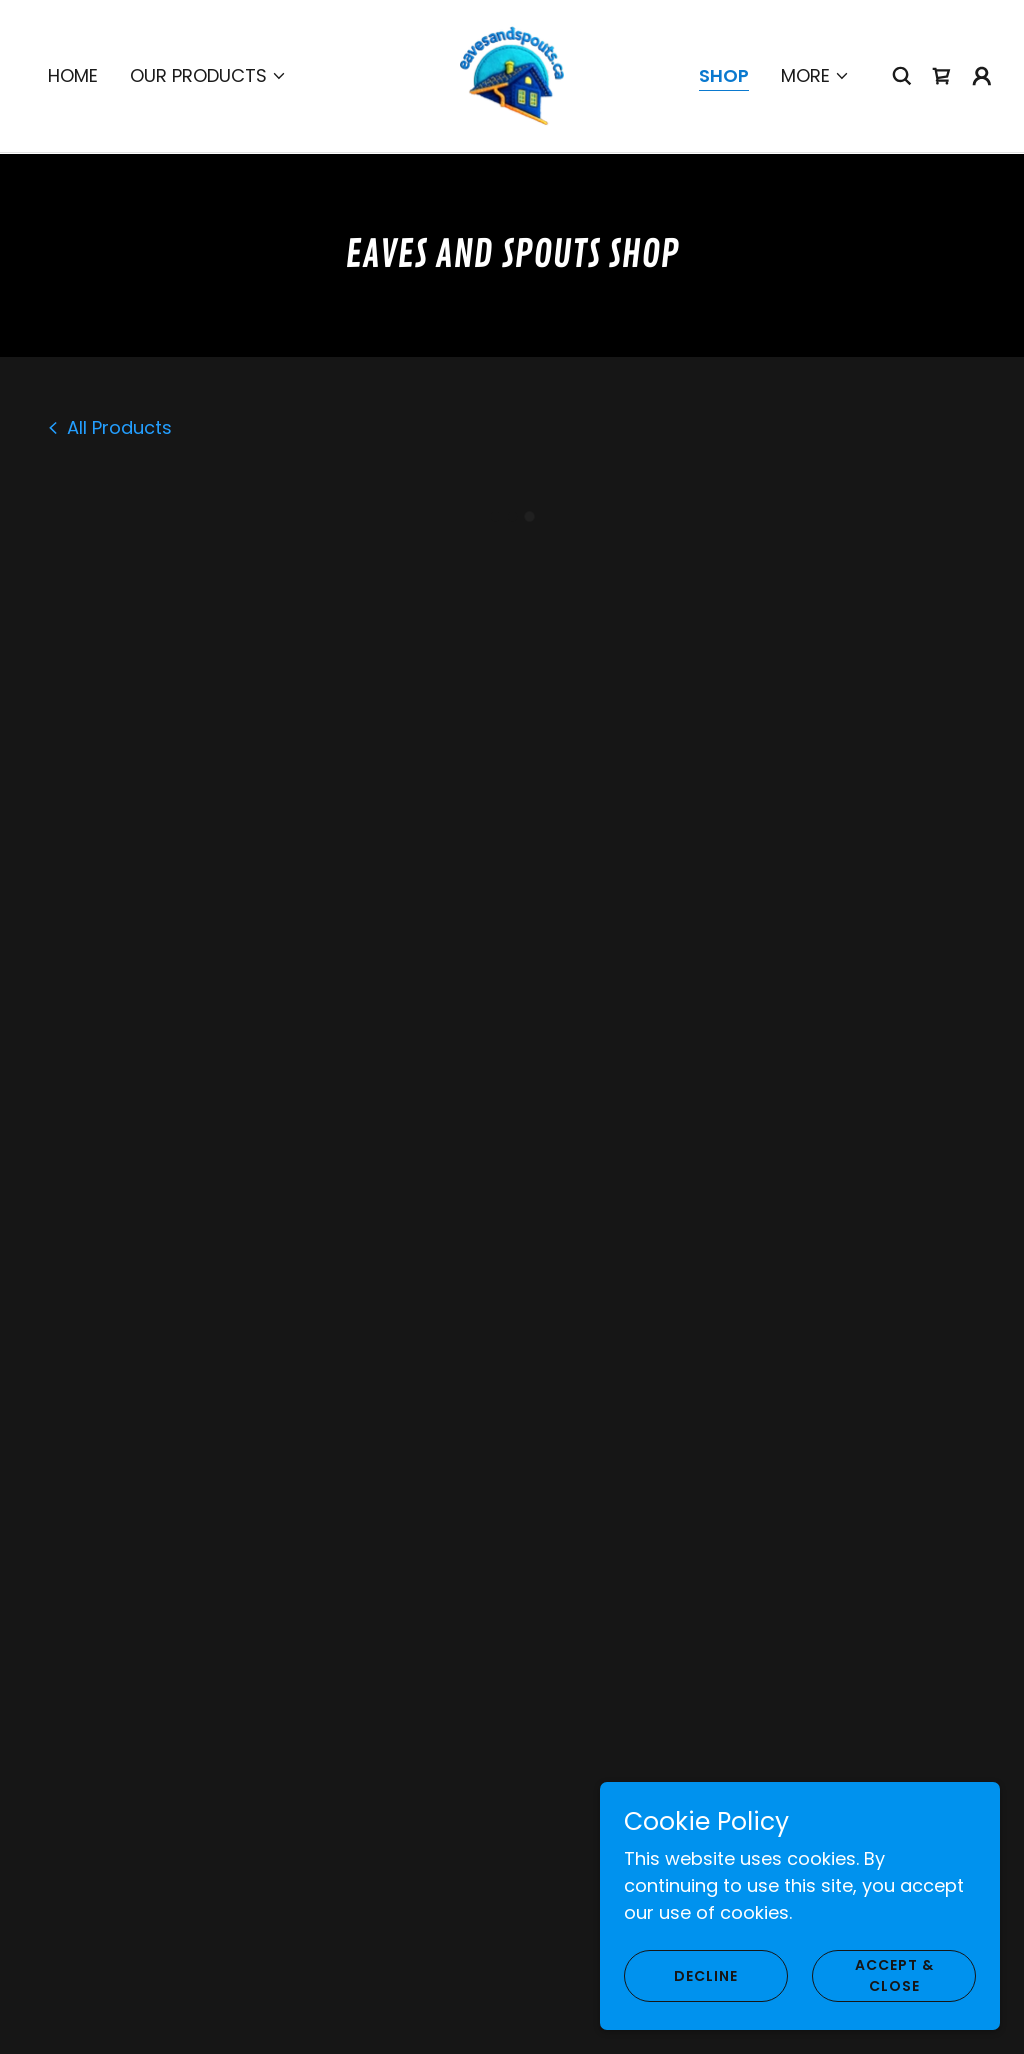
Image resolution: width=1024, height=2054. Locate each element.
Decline (706, 1976)
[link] (511, 72)
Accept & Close (894, 1975)
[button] (208, 74)
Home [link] (73, 73)
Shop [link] (724, 74)
